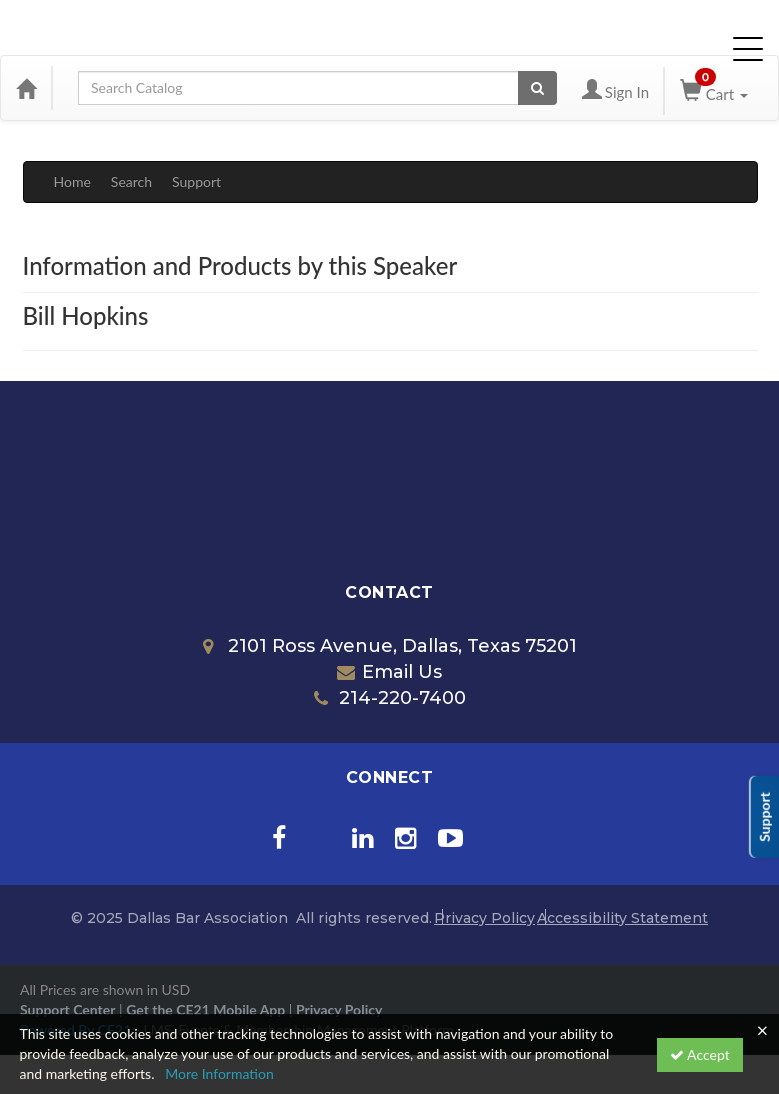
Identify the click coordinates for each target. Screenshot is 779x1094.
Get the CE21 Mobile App (205, 1009)
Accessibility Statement (622, 918)
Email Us (389, 672)
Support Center (67, 1009)
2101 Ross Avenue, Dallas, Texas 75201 (390, 646)
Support (196, 181)
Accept (700, 1054)
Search (131, 181)
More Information (219, 1073)
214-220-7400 (390, 698)
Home (72, 181)
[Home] (26, 88)
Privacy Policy (484, 918)
